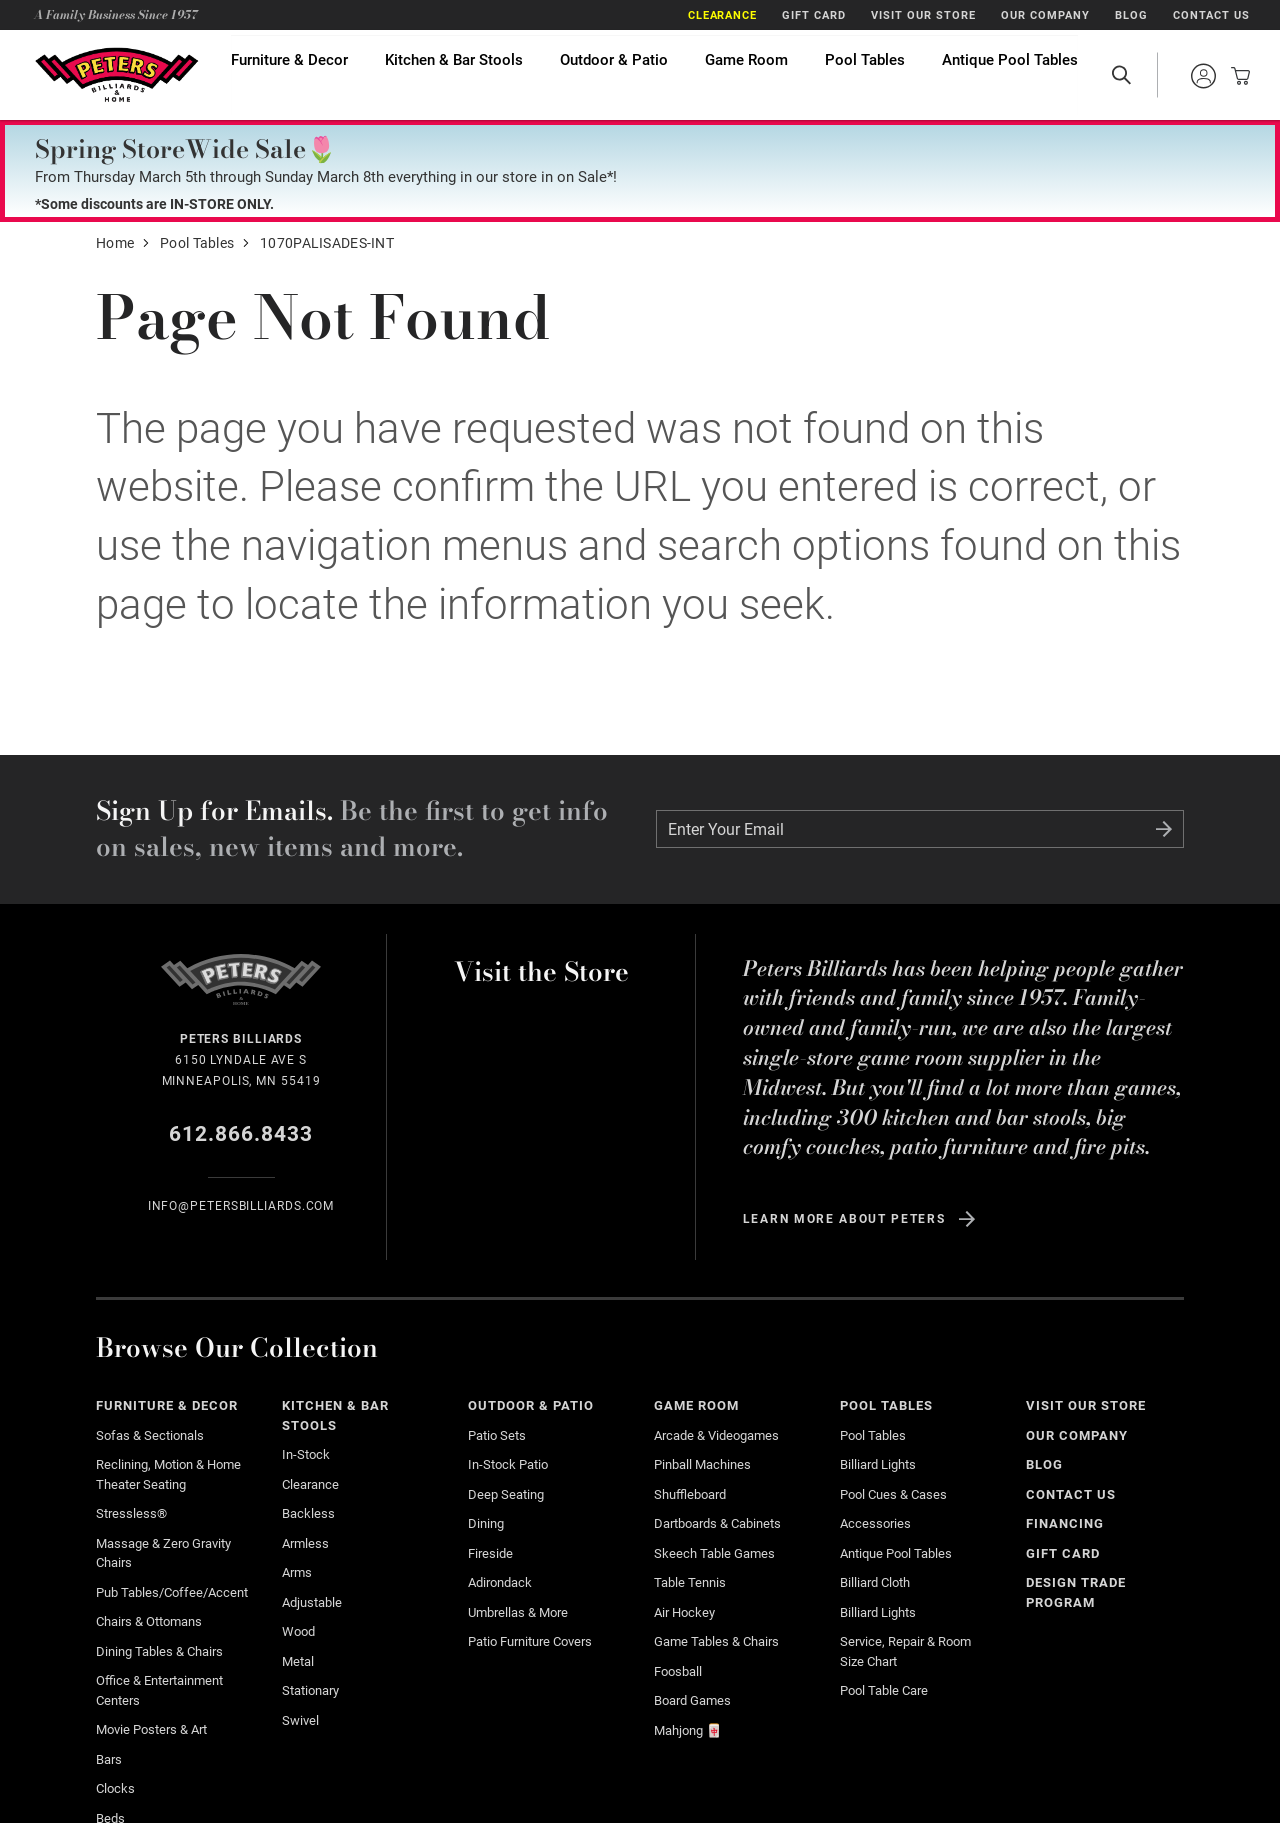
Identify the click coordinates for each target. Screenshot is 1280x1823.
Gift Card (814, 15)
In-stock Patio (508, 1464)
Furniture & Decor (289, 75)
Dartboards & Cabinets (717, 1523)
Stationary (310, 1690)
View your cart (1235, 76)
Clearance (723, 15)
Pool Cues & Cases (893, 1494)
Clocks (115, 1788)
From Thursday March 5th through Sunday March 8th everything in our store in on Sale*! (326, 177)
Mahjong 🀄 (688, 1730)
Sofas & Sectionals (150, 1435)
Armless (305, 1543)
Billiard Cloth (875, 1582)
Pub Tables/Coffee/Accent (172, 1592)
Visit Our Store (923, 15)
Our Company (1045, 15)
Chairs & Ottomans (149, 1621)
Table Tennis (690, 1582)
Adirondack (500, 1582)
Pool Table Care (884, 1690)
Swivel (300, 1720)
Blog (1131, 15)
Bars (109, 1759)
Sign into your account (1203, 76)
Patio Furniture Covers (530, 1641)
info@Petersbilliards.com (241, 1206)
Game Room (746, 75)
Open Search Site (1121, 75)
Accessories (875, 1523)
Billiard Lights (878, 1464)
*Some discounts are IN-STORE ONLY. (154, 204)
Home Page (116, 74)
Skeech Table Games (714, 1553)
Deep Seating (506, 1494)
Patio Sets (497, 1435)
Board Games (692, 1700)
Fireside (490, 1553)
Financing (1065, 1523)
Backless (308, 1513)
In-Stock (306, 1454)
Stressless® (131, 1513)
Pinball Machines (702, 1464)
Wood (298, 1631)
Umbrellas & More (518, 1612)
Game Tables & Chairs (716, 1641)
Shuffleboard (690, 1494)
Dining (486, 1523)
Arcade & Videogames (716, 1435)
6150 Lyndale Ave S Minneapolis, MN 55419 (241, 1058)
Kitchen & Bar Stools (454, 75)
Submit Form (1164, 829)
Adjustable (312, 1602)
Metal (298, 1661)
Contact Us (1211, 15)
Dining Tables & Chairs (159, 1651)
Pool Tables (865, 75)
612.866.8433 (241, 1134)
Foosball (678, 1671)
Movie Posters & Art (151, 1729)
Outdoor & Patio (614, 75)
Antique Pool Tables (1010, 75)
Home (115, 243)
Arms (297, 1572)
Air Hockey (684, 1612)
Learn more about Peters (844, 1219)
